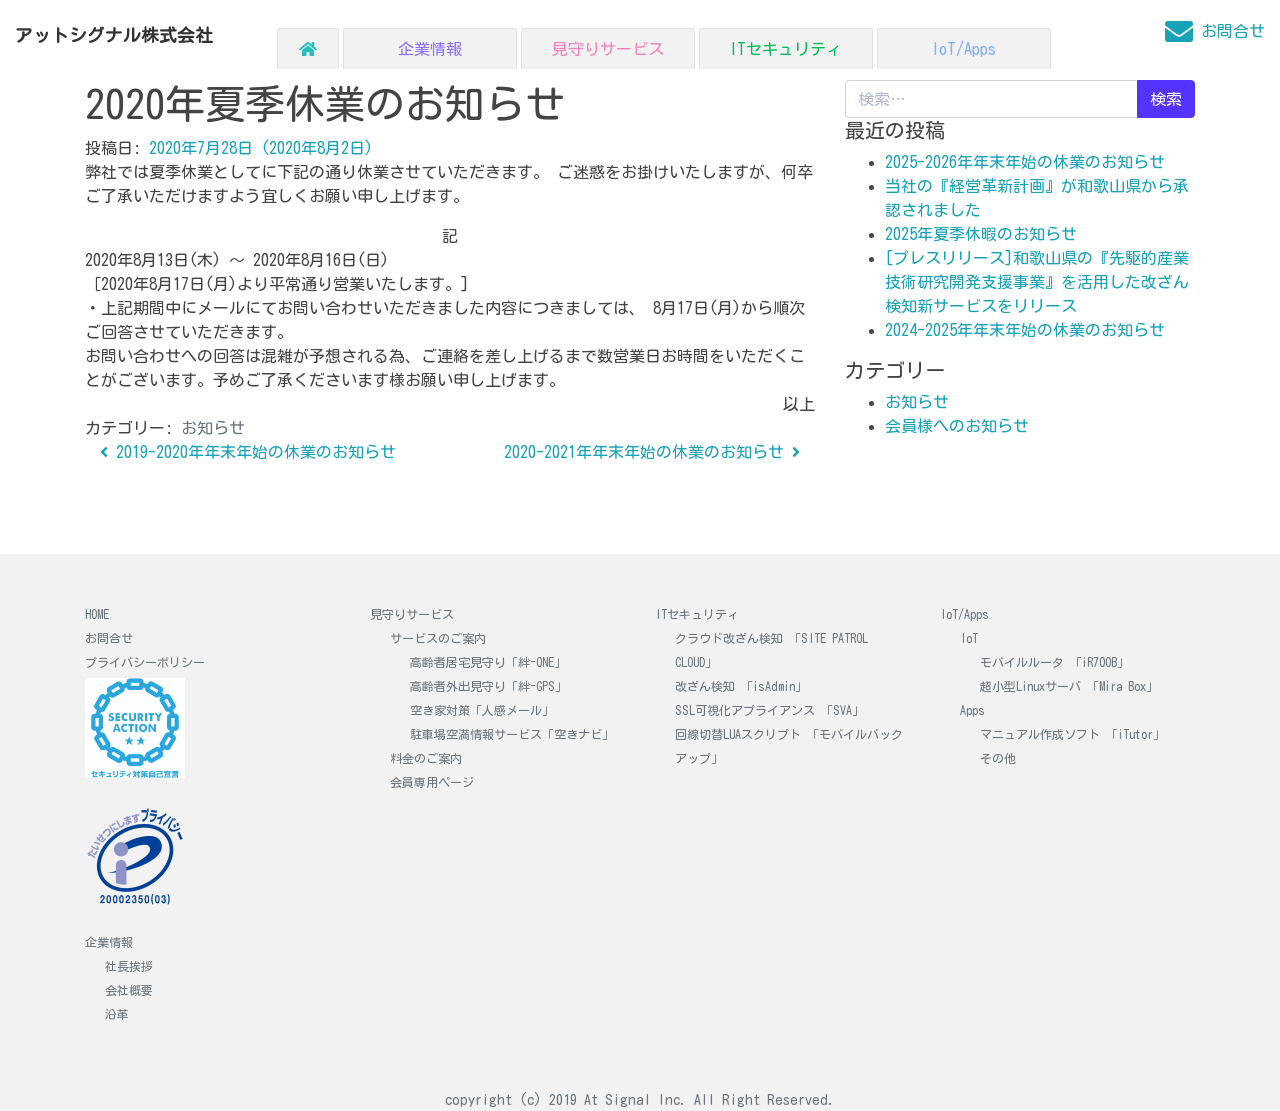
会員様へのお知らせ (957, 426)
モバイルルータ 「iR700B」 (1054, 662)
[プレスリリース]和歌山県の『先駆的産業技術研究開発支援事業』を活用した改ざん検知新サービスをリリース (1037, 282)
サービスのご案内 (438, 638)
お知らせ (213, 428)
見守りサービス (608, 49)
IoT (969, 638)
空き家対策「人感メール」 (482, 710)
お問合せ (109, 638)
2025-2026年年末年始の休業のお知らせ (1025, 162)
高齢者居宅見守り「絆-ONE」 (488, 662)
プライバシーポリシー (145, 662)
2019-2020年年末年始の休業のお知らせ (248, 452)
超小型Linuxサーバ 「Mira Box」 (1069, 686)
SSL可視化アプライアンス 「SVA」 (769, 710)
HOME (97, 614)
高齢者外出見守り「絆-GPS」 (488, 686)
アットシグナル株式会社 (114, 35)
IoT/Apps (963, 49)
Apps (972, 710)
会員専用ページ (432, 782)
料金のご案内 (426, 758)
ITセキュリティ (785, 49)
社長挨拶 (129, 966)
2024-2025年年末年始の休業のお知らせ (1025, 330)
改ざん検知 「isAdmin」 (741, 686)
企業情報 (430, 49)
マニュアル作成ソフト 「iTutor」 (1072, 734)
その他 (998, 758)
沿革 (117, 1014)
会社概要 (129, 990)
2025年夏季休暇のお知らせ (981, 234)
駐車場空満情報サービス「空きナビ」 (512, 734)
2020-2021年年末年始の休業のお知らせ (652, 452)
